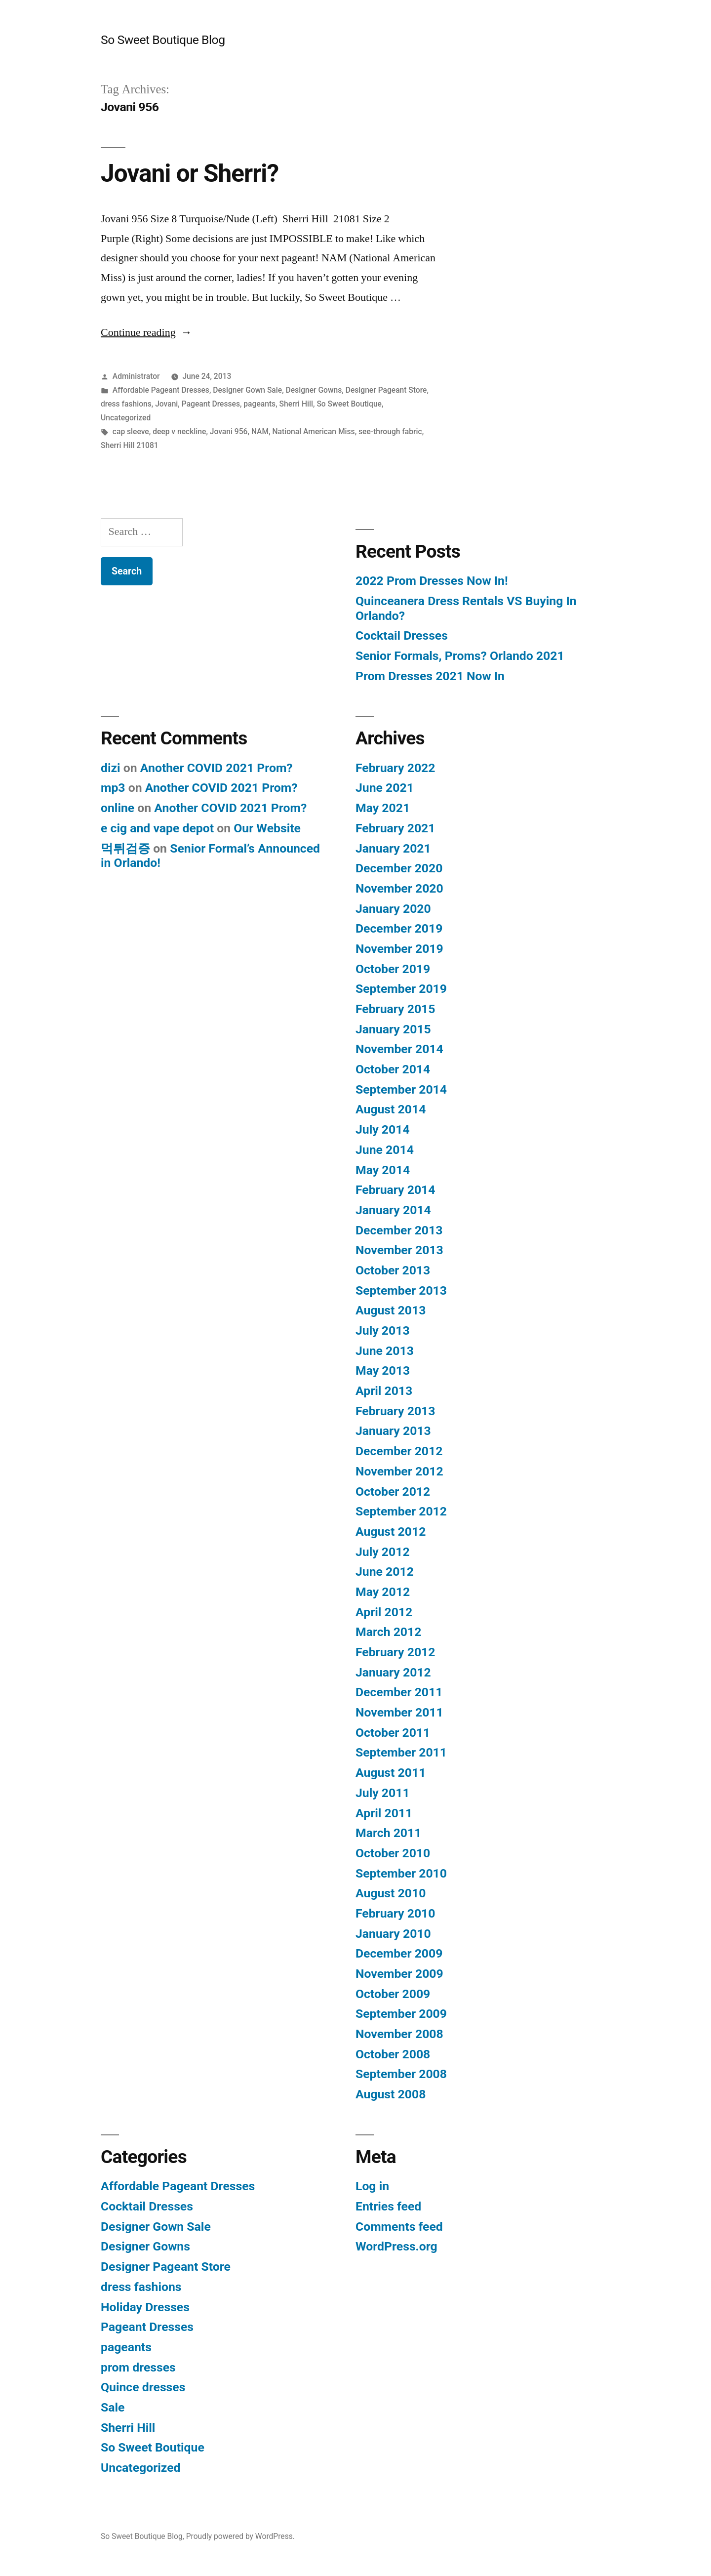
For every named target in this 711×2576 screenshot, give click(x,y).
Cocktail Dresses (402, 635)
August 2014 (391, 1109)
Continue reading (146, 332)
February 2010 (395, 1913)
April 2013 (384, 1391)
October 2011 (393, 1732)
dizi (110, 768)
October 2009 (393, 1994)
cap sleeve (131, 431)
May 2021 (383, 808)
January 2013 (393, 1431)
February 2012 (395, 1652)
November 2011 (399, 1712)
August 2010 (391, 1893)
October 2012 (393, 1491)
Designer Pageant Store (386, 390)
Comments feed (399, 2226)
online (117, 808)
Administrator (136, 376)
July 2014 (383, 1129)
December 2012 (399, 1451)
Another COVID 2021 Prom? (216, 768)
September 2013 (401, 1290)
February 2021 (395, 828)
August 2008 (391, 2094)
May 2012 (383, 1592)
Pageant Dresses (211, 404)
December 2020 (399, 868)
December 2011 (399, 1692)
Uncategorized (126, 417)
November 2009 (399, 1973)
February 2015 (395, 1009)
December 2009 (399, 1953)
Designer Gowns (314, 390)
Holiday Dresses (145, 2307)
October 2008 (393, 2054)
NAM (260, 431)
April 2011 (384, 1813)
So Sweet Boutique (349, 404)
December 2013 (399, 1230)
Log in (372, 2186)
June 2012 (385, 1571)
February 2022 (395, 768)
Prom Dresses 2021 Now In (430, 676)
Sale (112, 2407)
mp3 (113, 787)
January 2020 (393, 908)
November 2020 (399, 888)
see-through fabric (390, 431)
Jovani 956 (229, 431)
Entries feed (388, 2206)
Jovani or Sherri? (189, 173)
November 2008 (399, 2034)
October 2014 (393, 1069)
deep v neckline (179, 431)
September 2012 (401, 1511)
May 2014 (383, 1170)
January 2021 (393, 848)
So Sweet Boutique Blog (163, 40)
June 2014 (385, 1150)
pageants (259, 404)
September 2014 (401, 1089)
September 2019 (401, 988)
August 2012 (391, 1531)
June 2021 (385, 787)
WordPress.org (396, 2246)
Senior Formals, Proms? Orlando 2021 (460, 656)
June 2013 (385, 1351)
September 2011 (401, 1752)
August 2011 (391, 1772)
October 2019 (393, 969)
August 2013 (391, 1310)
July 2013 (383, 1330)
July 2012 (383, 1552)
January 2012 (393, 1672)
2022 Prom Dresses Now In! (432, 580)
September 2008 (401, 2074)
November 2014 (399, 1049)
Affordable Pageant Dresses (161, 390)
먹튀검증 (125, 848)
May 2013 (383, 1370)
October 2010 (393, 1853)
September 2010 (401, 1873)
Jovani (166, 404)
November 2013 (399, 1250)
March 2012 (388, 1632)
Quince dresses (143, 2387)
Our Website (267, 828)
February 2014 (395, 1190)
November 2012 (399, 1471)
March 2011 (388, 1833)
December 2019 (399, 928)
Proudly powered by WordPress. (240, 2536)
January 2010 (393, 1933)
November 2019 (399, 948)
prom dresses (138, 2367)
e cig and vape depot (157, 828)
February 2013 (395, 1411)
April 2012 (384, 1612)
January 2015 (393, 1029)
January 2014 (393, 1210)
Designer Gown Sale (247, 390)
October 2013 (393, 1270)
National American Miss (314, 431)
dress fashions (126, 404)
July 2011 (383, 1793)
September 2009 (401, 2013)
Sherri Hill (296, 404)
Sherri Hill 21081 (129, 445)
